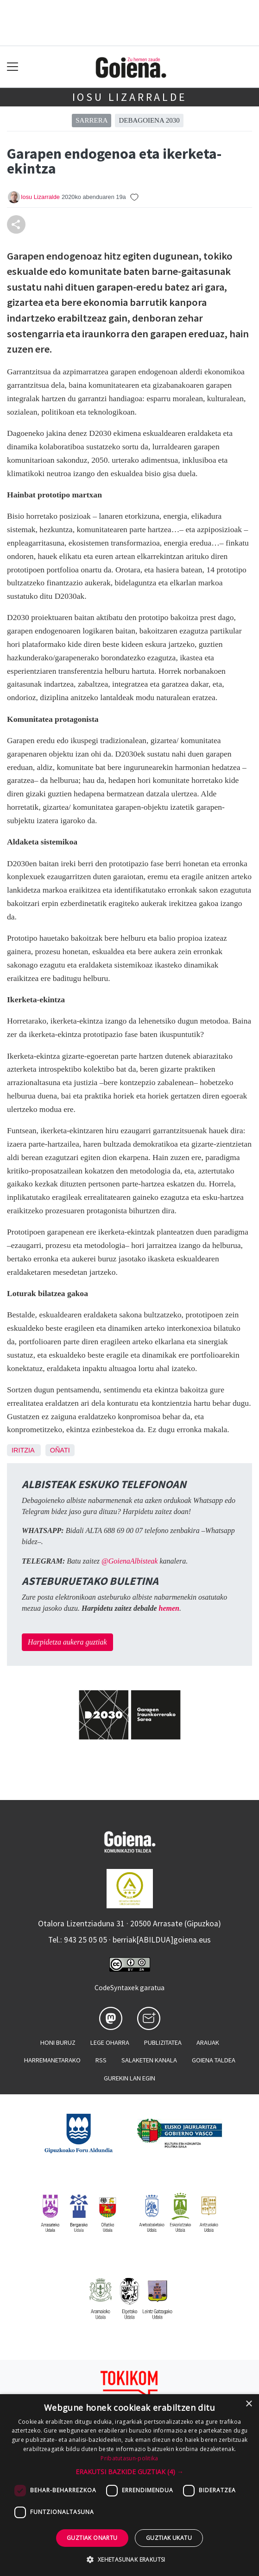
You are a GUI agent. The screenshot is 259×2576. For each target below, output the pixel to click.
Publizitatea (163, 2042)
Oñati (60, 1450)
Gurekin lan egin (129, 2078)
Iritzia (23, 1450)
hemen (169, 1608)
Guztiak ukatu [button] (169, 2538)
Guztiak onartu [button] (92, 2538)
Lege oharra (109, 2042)
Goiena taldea (213, 2060)
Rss (101, 2060)
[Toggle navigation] (13, 67)
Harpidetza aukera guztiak (67, 1642)
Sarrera (91, 120)
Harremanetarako (52, 2060)
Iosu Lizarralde (129, 97)
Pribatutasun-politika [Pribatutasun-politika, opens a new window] (129, 2458)
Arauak (207, 2042)
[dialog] (129, 2485)
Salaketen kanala (149, 2060)
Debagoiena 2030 (149, 120)
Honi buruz (58, 2042)
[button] (129, 2472)
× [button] (248, 2404)
